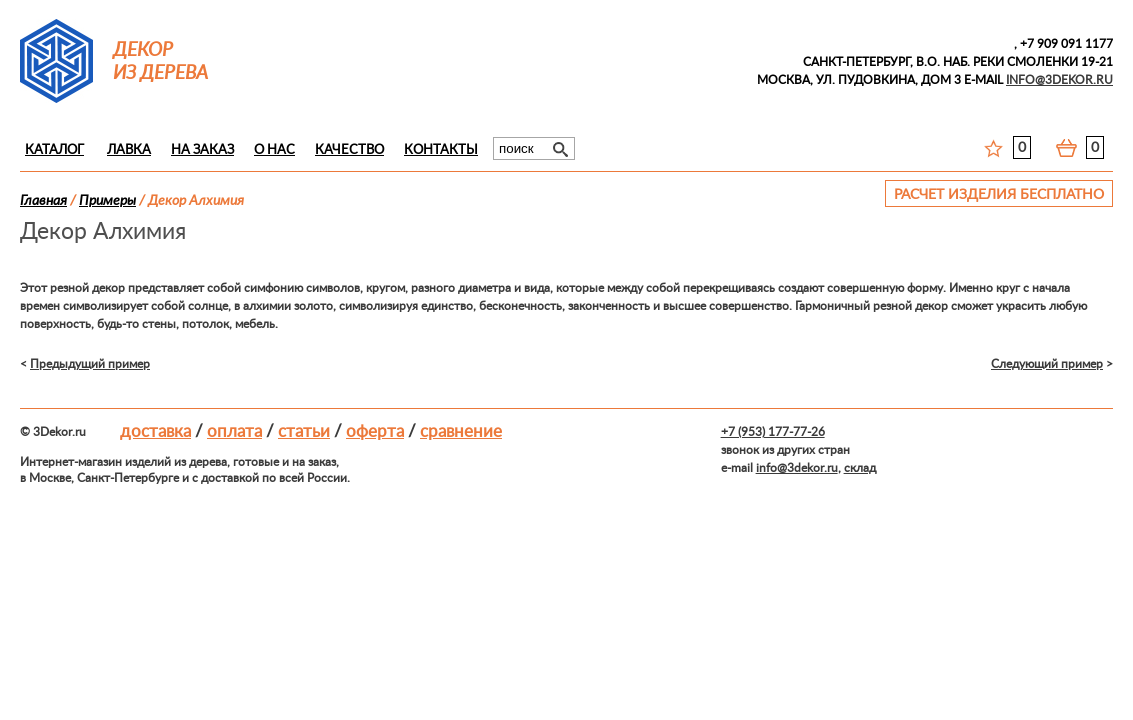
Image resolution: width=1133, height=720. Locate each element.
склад (860, 468)
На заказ (202, 150)
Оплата (234, 431)
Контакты (441, 150)
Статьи (304, 431)
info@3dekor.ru (797, 468)
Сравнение (461, 431)
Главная (43, 201)
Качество (349, 150)
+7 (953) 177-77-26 (773, 432)
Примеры (107, 201)
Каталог (54, 150)
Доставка (155, 431)
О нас (274, 150)
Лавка (129, 150)
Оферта (375, 431)
